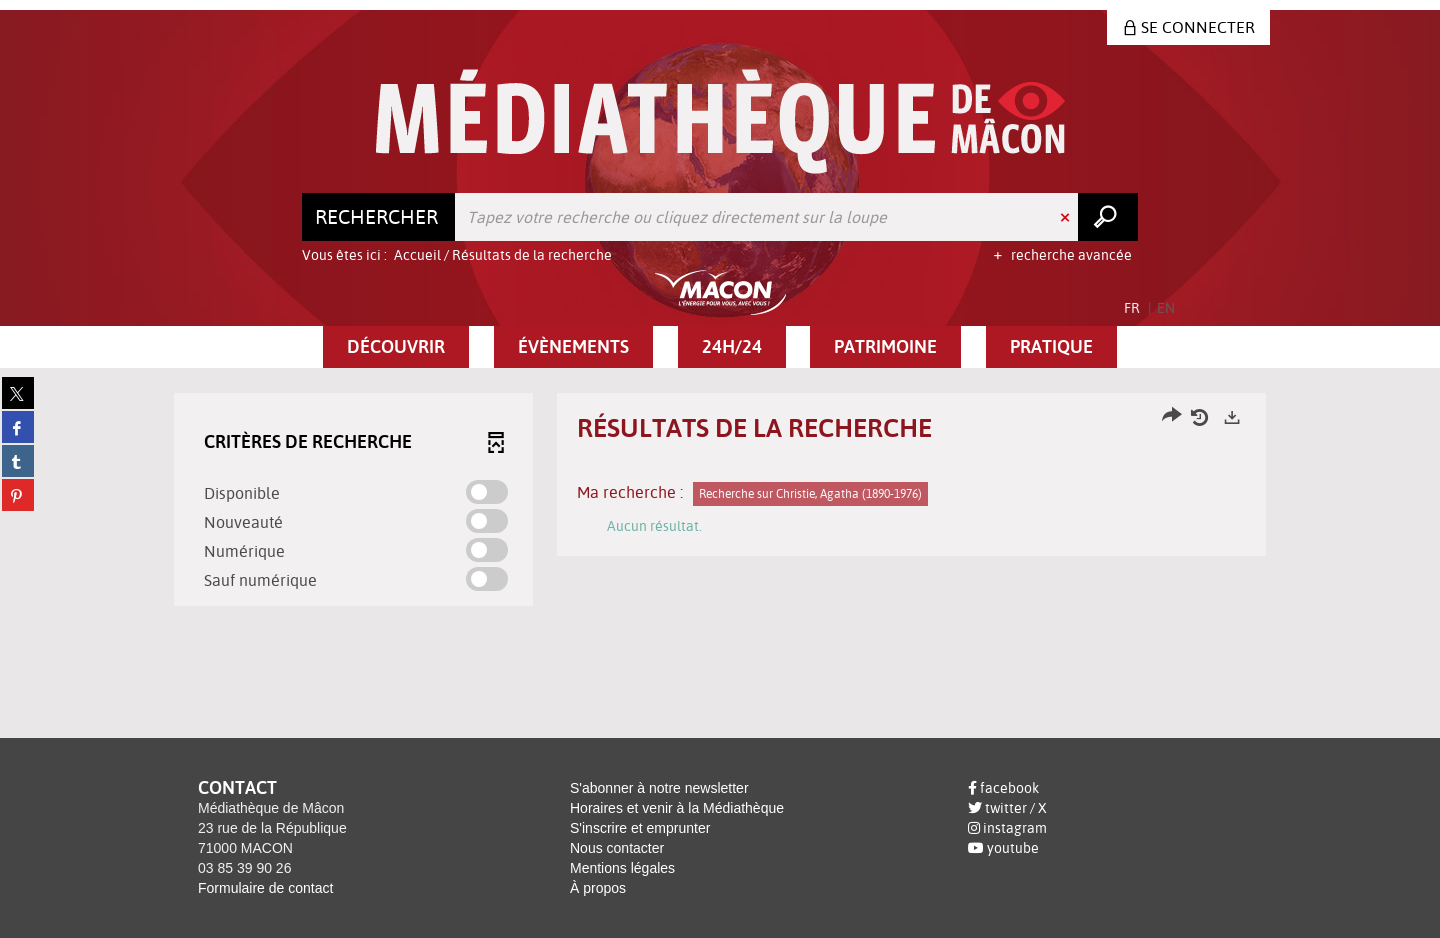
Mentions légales (622, 868)
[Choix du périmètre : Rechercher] (379, 217)
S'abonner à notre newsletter (659, 788)
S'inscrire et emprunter (640, 828)
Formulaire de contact (265, 888)
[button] (396, 347)
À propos (598, 888)
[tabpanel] (720, 502)
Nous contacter (617, 848)
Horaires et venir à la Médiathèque (677, 808)
